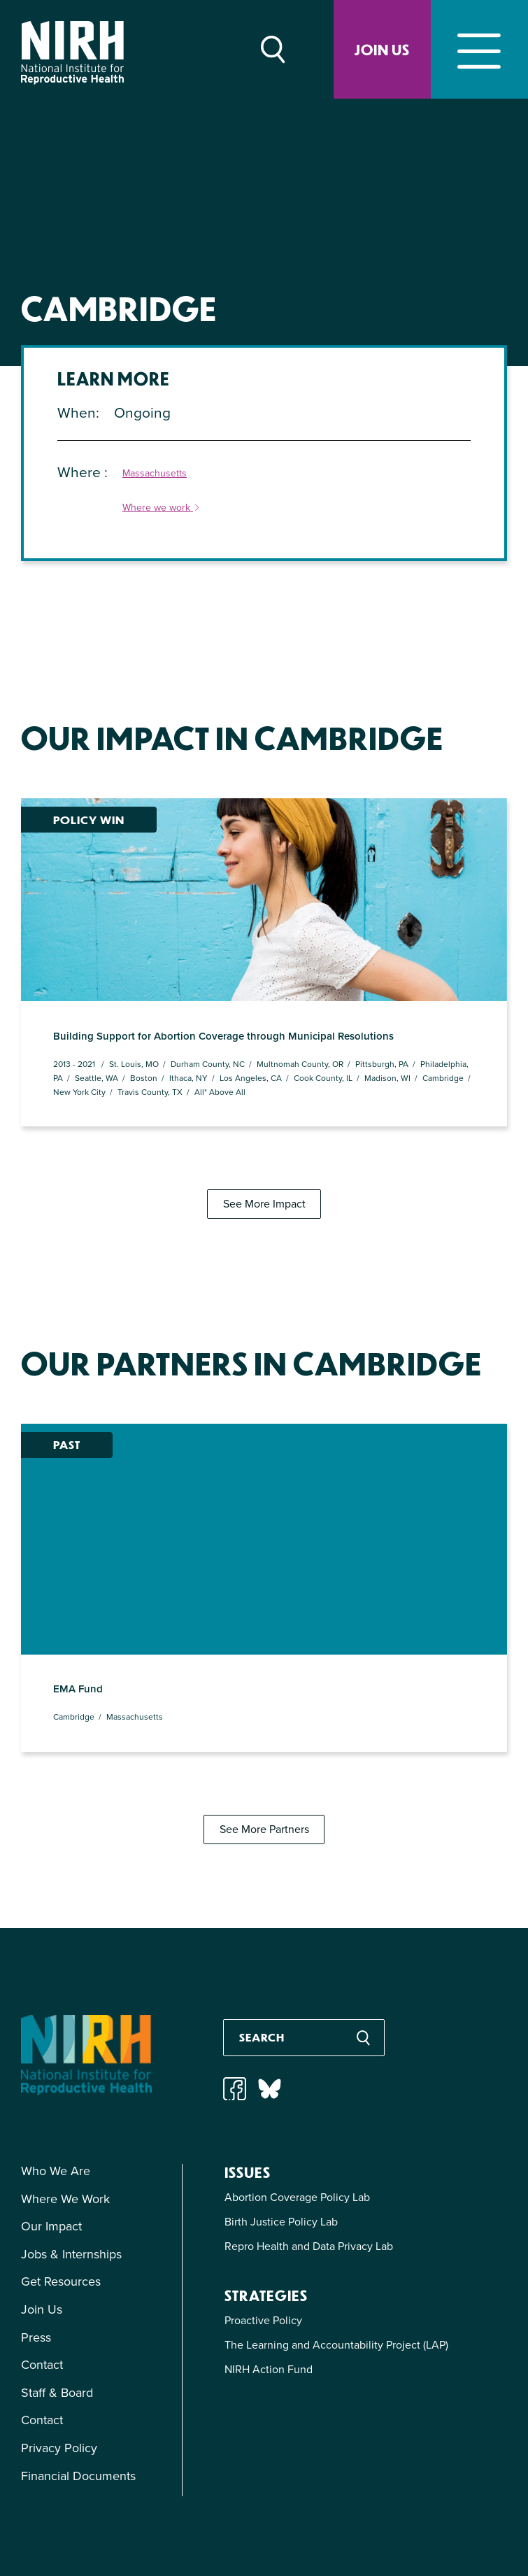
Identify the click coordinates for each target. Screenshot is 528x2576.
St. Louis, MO (134, 1004)
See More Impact (264, 1143)
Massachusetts (154, 474)
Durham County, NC (208, 1004)
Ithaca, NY (188, 1017)
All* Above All (219, 1031)
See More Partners (264, 1708)
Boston (143, 1017)
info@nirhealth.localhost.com (290, 2521)
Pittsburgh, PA (381, 1004)
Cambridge (443, 1017)
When (76, 412)
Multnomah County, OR (300, 1004)
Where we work (161, 508)
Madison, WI (387, 1017)
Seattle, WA (96, 1017)
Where (80, 472)
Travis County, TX (150, 1031)
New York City (79, 1031)
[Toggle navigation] (479, 49)
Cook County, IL (323, 1017)
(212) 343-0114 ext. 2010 (416, 2521)
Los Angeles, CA (251, 1017)
